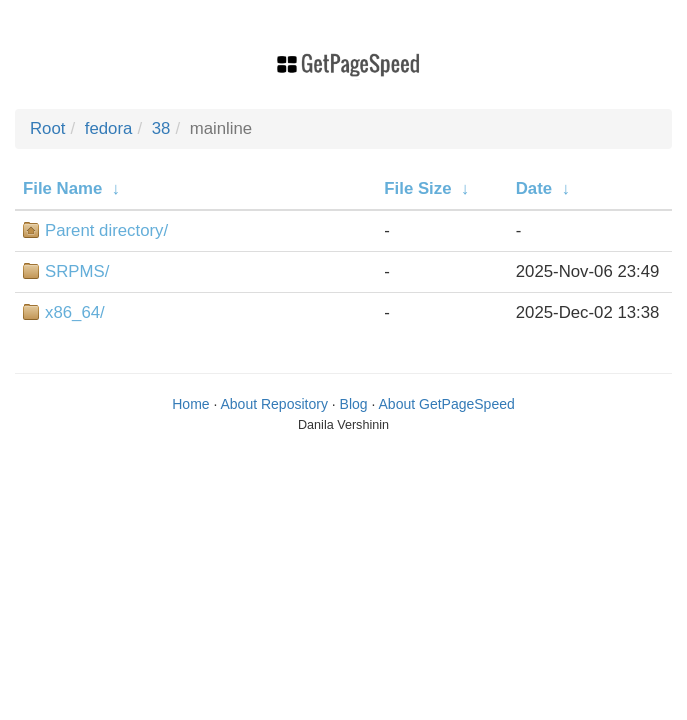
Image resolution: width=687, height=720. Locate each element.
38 (161, 128)
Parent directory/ (106, 230)
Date (534, 188)
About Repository (274, 404)
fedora (109, 128)
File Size (417, 188)
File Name (62, 188)
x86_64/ (75, 312)
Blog (354, 404)
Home (190, 404)
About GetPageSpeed (447, 404)
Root (47, 128)
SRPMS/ (77, 271)
